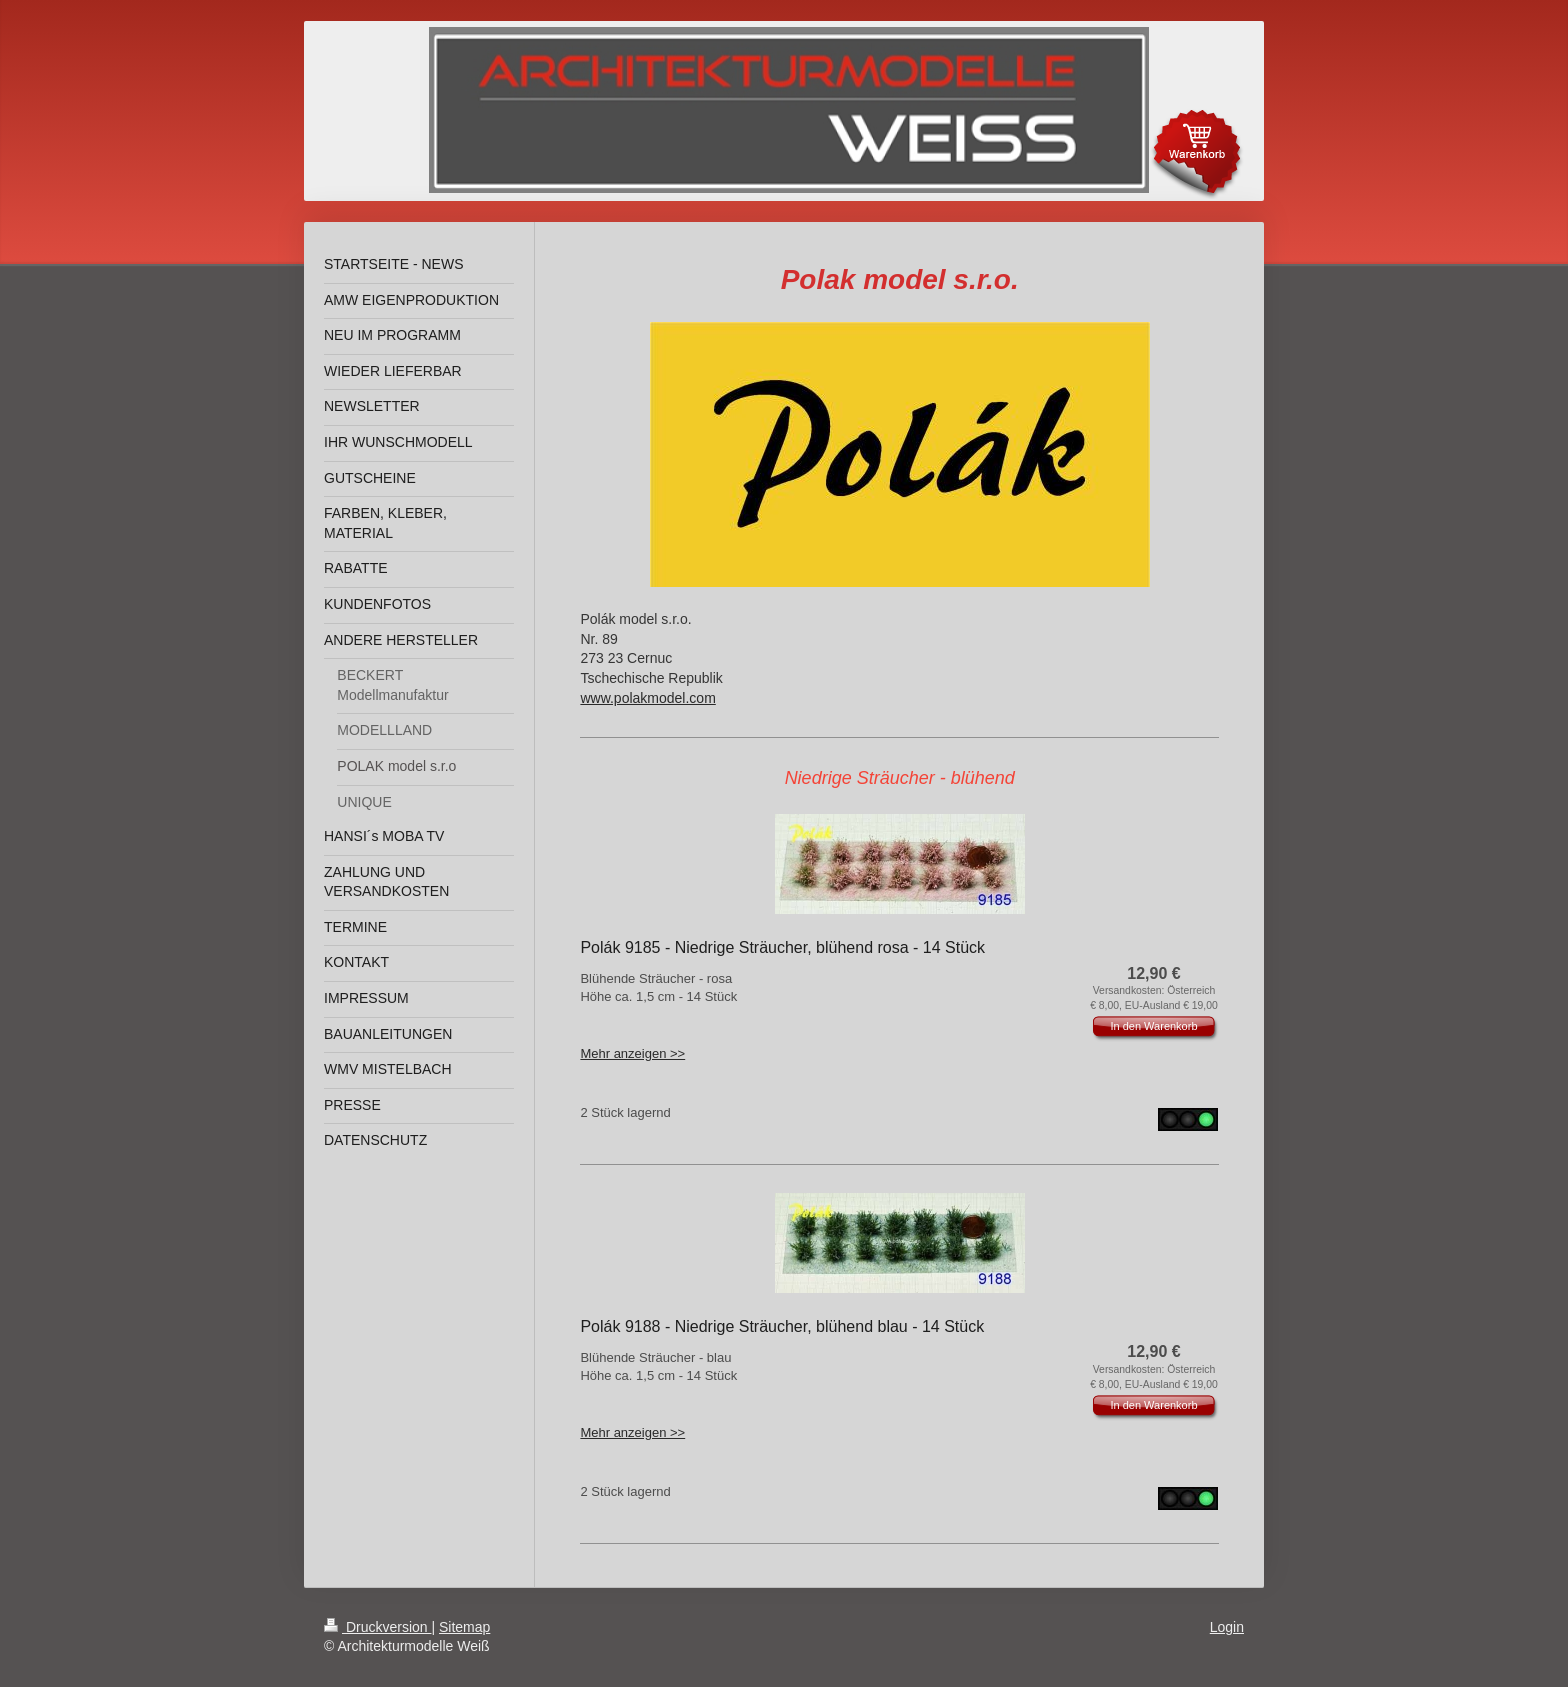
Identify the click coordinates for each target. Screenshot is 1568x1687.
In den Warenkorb (1153, 1026)
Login (1227, 1627)
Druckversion (377, 1627)
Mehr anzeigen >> (632, 1053)
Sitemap (464, 1627)
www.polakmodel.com (647, 698)
